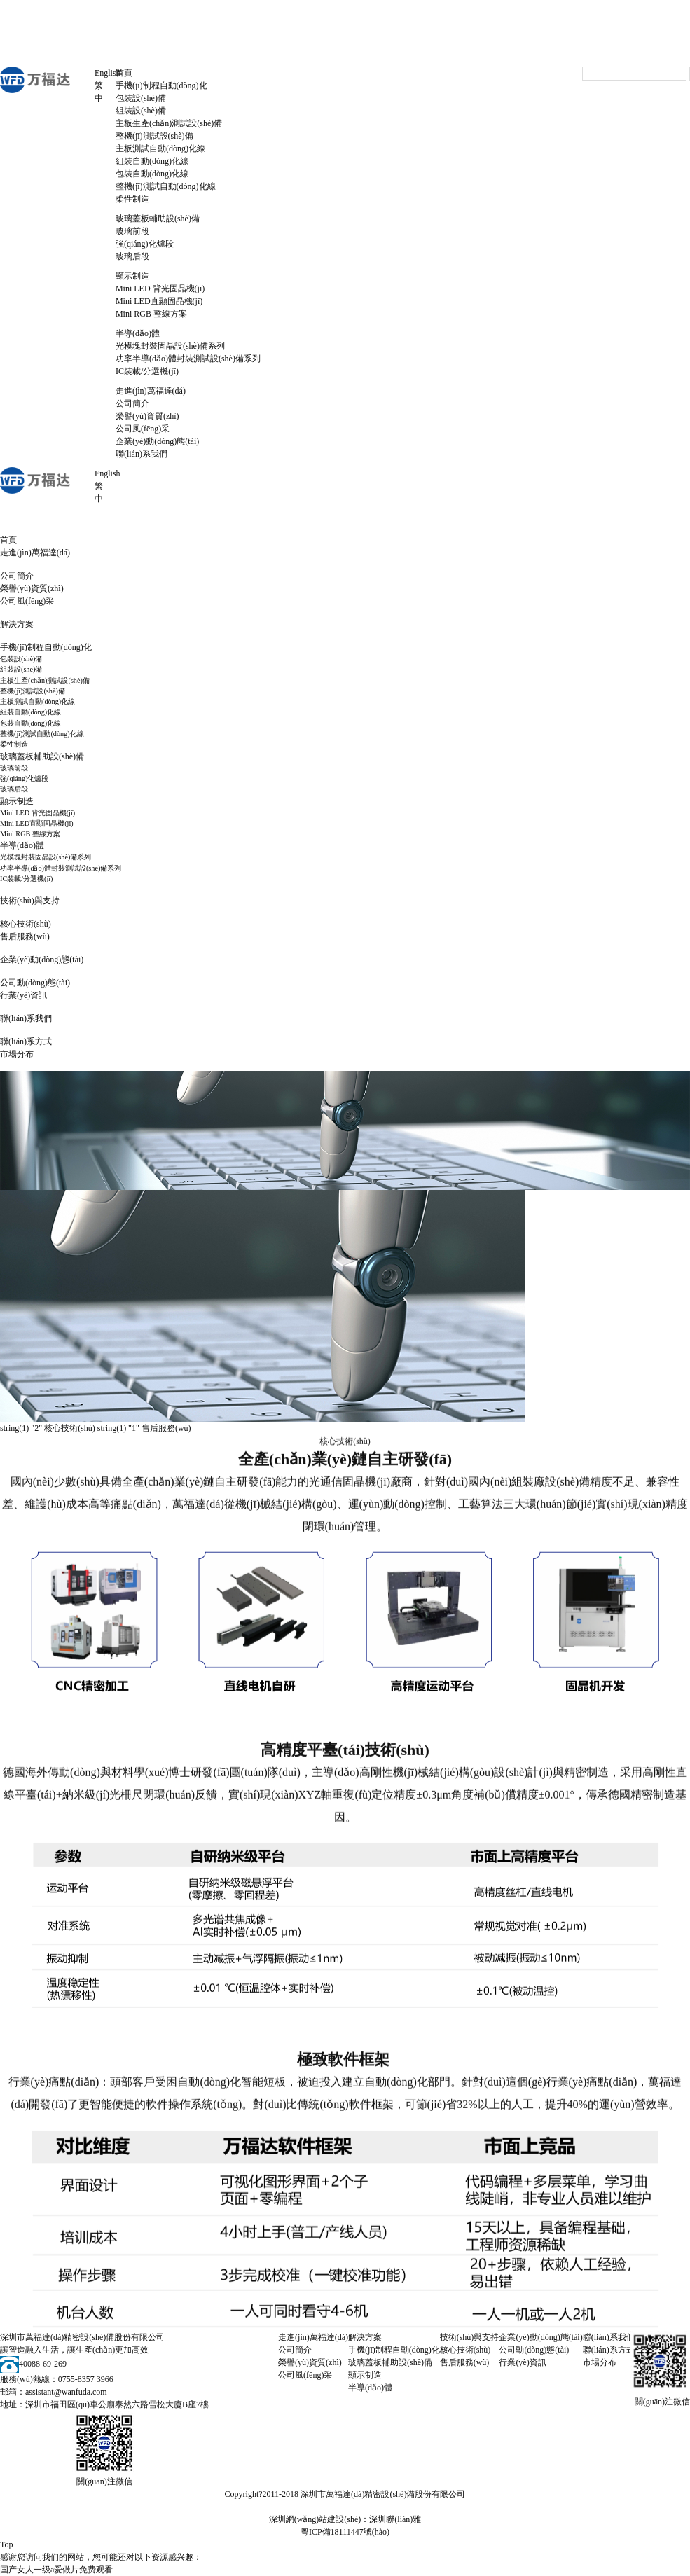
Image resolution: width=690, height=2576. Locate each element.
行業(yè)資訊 (23, 995)
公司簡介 (132, 403)
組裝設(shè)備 (141, 111)
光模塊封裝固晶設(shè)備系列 (170, 346)
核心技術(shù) (25, 924)
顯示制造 (132, 276)
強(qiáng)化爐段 (145, 244)
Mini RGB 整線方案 (151, 314)
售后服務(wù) (25, 936)
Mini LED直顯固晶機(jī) (159, 301)
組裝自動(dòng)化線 (152, 161)
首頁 (124, 73)
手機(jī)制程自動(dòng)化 (161, 85)
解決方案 (17, 624)
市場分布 (17, 1054)
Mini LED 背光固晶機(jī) (160, 288)
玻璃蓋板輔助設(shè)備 (158, 218)
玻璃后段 (132, 256)
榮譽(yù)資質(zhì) (147, 416)
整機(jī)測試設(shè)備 (154, 136)
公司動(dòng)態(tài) (35, 983)
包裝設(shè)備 (141, 98)
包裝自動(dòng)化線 (152, 174)
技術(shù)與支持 (30, 901)
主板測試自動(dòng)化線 (160, 148)
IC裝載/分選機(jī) (147, 371)
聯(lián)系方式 (26, 1041)
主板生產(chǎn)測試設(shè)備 (169, 123)
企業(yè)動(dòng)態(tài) (157, 441)
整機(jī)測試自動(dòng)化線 (166, 186)
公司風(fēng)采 (143, 429)
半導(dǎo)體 (138, 333)
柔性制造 (132, 199)
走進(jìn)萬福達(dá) (151, 391)
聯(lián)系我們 (141, 454)
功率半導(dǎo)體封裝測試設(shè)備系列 (188, 358)
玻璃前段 (132, 231)
